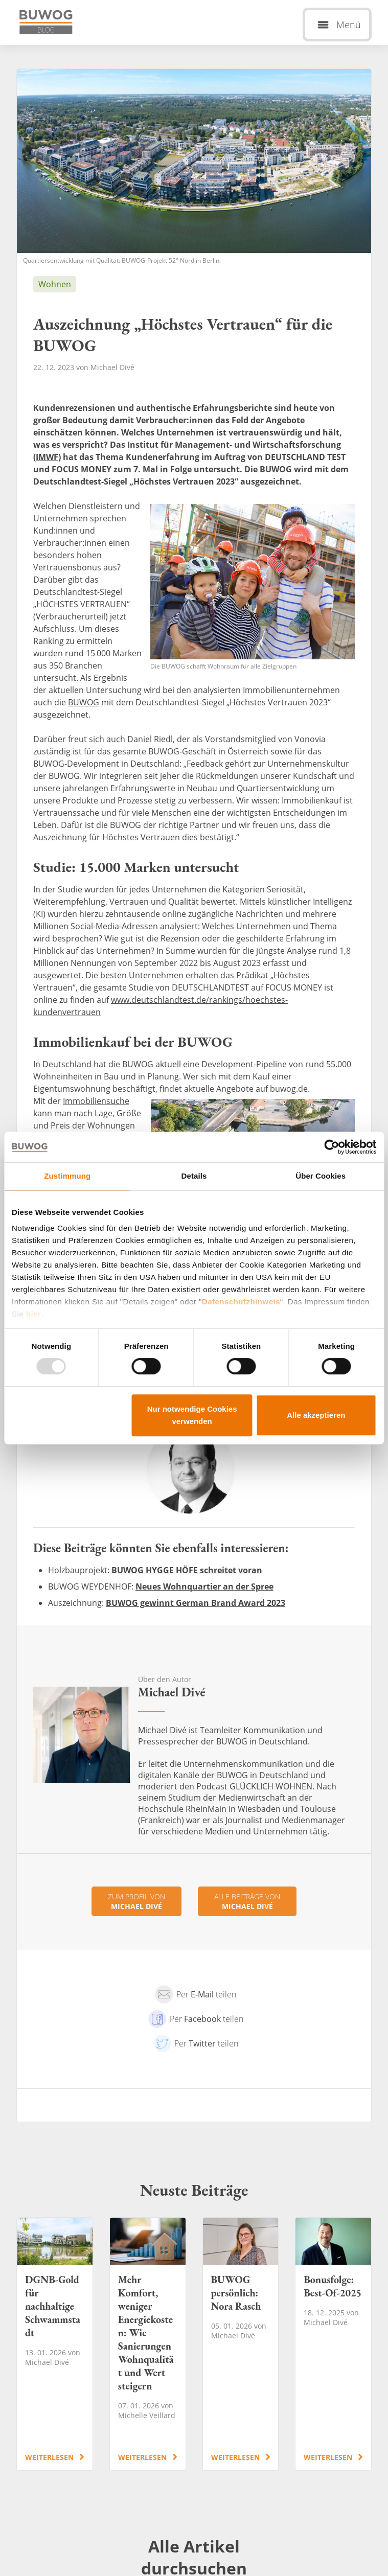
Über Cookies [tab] (320, 1175)
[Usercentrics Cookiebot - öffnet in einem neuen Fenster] (331, 1147)
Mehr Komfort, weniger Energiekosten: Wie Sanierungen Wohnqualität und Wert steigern (148, 2344)
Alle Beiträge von (247, 1901)
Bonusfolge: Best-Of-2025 (333, 2344)
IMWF (47, 457)
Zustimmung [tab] (67, 1175)
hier (33, 1313)
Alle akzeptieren (316, 1415)
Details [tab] (194, 1175)
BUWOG (83, 702)
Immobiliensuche (96, 1101)
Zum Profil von (136, 1901)
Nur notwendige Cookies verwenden (192, 1415)
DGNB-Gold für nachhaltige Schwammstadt (55, 2344)
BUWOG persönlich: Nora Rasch (241, 2344)
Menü (348, 24)
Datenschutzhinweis (241, 1301)
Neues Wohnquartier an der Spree (204, 1586)
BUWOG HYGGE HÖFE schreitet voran (185, 1570)
